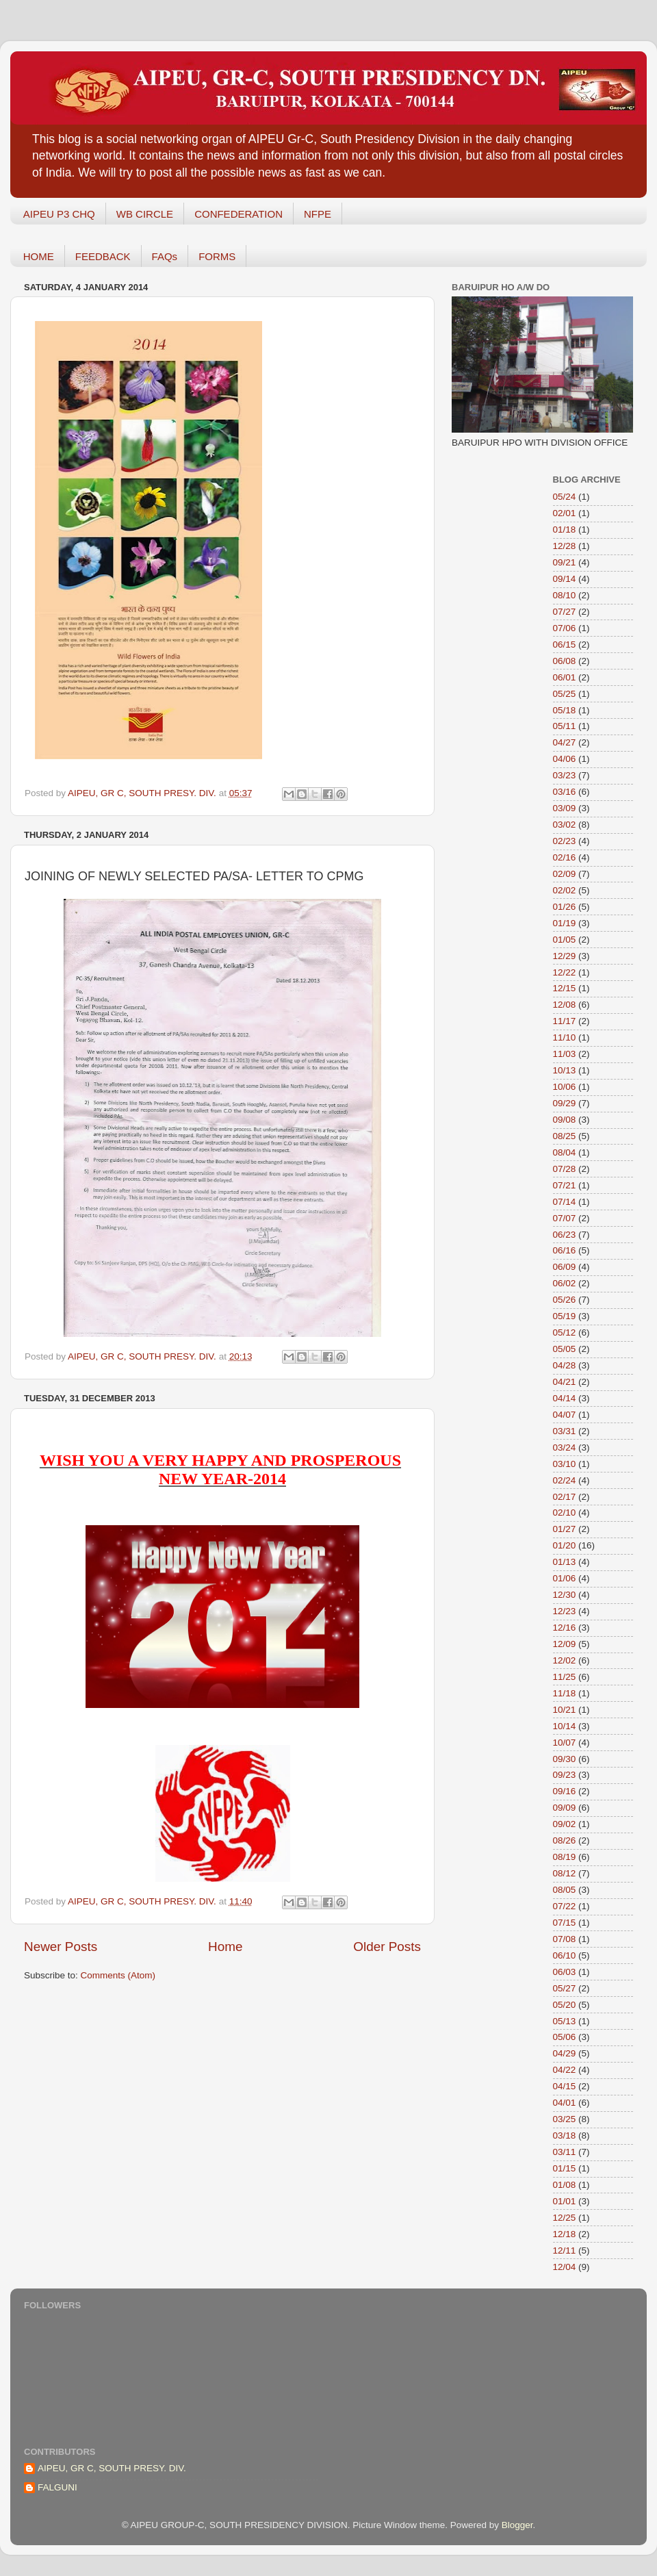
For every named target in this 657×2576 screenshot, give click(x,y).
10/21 (564, 1710)
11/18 (564, 1693)
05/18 (564, 710)
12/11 (564, 2250)
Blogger (517, 2525)
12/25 (564, 2217)
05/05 (564, 1349)
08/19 (564, 1857)
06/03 (564, 1972)
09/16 (564, 1791)
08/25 (564, 1136)
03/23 (564, 775)
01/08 (564, 2185)
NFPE (317, 214)
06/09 (564, 1267)
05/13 (564, 2021)
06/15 (564, 644)
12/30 (564, 1595)
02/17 (564, 1497)
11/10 (564, 1037)
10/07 (564, 1742)
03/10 (564, 1464)
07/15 (564, 1922)
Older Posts (387, 1946)
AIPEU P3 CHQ (59, 214)
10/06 (564, 1087)
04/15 (564, 2086)
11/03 (564, 1054)
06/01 (564, 677)
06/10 (564, 1955)
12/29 (564, 956)
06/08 (564, 661)
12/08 (564, 1004)
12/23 (564, 1611)
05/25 (564, 694)
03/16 (564, 792)
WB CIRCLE (144, 214)
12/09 (564, 1644)
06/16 (564, 1250)
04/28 (564, 1365)
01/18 (564, 529)
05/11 (564, 726)
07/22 (564, 1906)
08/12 (564, 1873)
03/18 (564, 2135)
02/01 (564, 513)
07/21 (564, 1185)
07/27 (564, 612)
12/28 (564, 546)
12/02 (564, 1660)
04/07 (564, 1415)
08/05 (564, 1890)
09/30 (564, 1759)
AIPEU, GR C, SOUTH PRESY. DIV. (112, 2468)
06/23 (564, 1234)
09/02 (564, 1824)
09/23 (564, 1775)
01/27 (564, 1529)
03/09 (564, 808)
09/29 (564, 1103)
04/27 (564, 742)
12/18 (564, 2234)
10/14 (564, 1726)
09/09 (564, 1807)
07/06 (564, 628)
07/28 (564, 1169)
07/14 (564, 1202)
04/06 (564, 759)
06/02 (564, 1283)
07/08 (564, 1939)
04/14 (564, 1398)
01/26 (564, 907)
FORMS (216, 256)
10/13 (564, 1070)
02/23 (564, 841)
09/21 (564, 562)
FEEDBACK (103, 256)
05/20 (564, 2005)
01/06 (564, 1578)
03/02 (564, 824)
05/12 (564, 1332)
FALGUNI (57, 2487)
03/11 (564, 2152)
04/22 (564, 2070)
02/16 (564, 857)
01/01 (564, 2201)
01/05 (564, 939)
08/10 (564, 595)
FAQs (165, 256)
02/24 (564, 1480)
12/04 (564, 2267)
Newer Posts (60, 1946)
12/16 (564, 1627)
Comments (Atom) (118, 1975)
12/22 (564, 972)
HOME (38, 256)
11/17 (564, 1021)
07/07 (564, 1218)
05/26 (564, 1300)
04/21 (564, 1382)
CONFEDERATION (238, 214)
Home (225, 1946)
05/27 (564, 1988)
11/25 (564, 1677)
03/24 (564, 1447)
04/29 (564, 2053)
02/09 (564, 874)
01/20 (564, 1545)
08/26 (564, 1840)
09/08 (564, 1119)
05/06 (564, 2037)
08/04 (564, 1152)
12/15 (564, 988)
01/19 (564, 923)
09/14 (564, 579)
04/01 (564, 2102)
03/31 (564, 1431)
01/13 (564, 1562)
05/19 (564, 1316)
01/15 (564, 2168)
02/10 (564, 1512)
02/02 (564, 890)
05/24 (564, 497)
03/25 (564, 2119)
